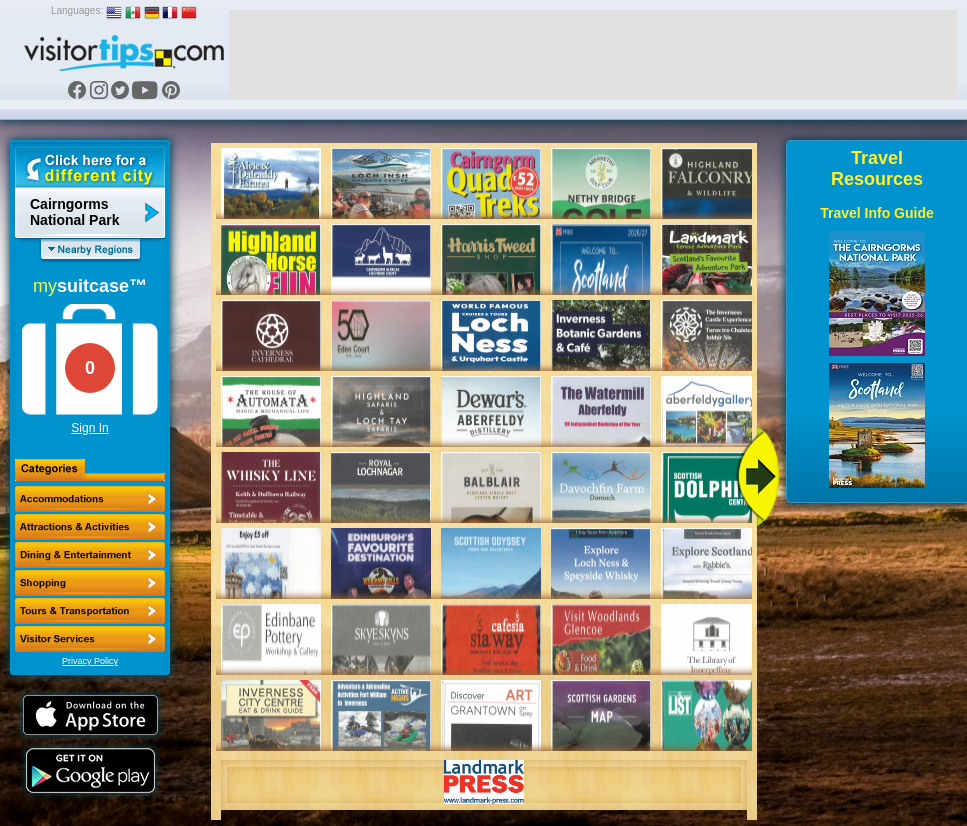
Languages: (77, 10)
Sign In (89, 428)
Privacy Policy (90, 661)
